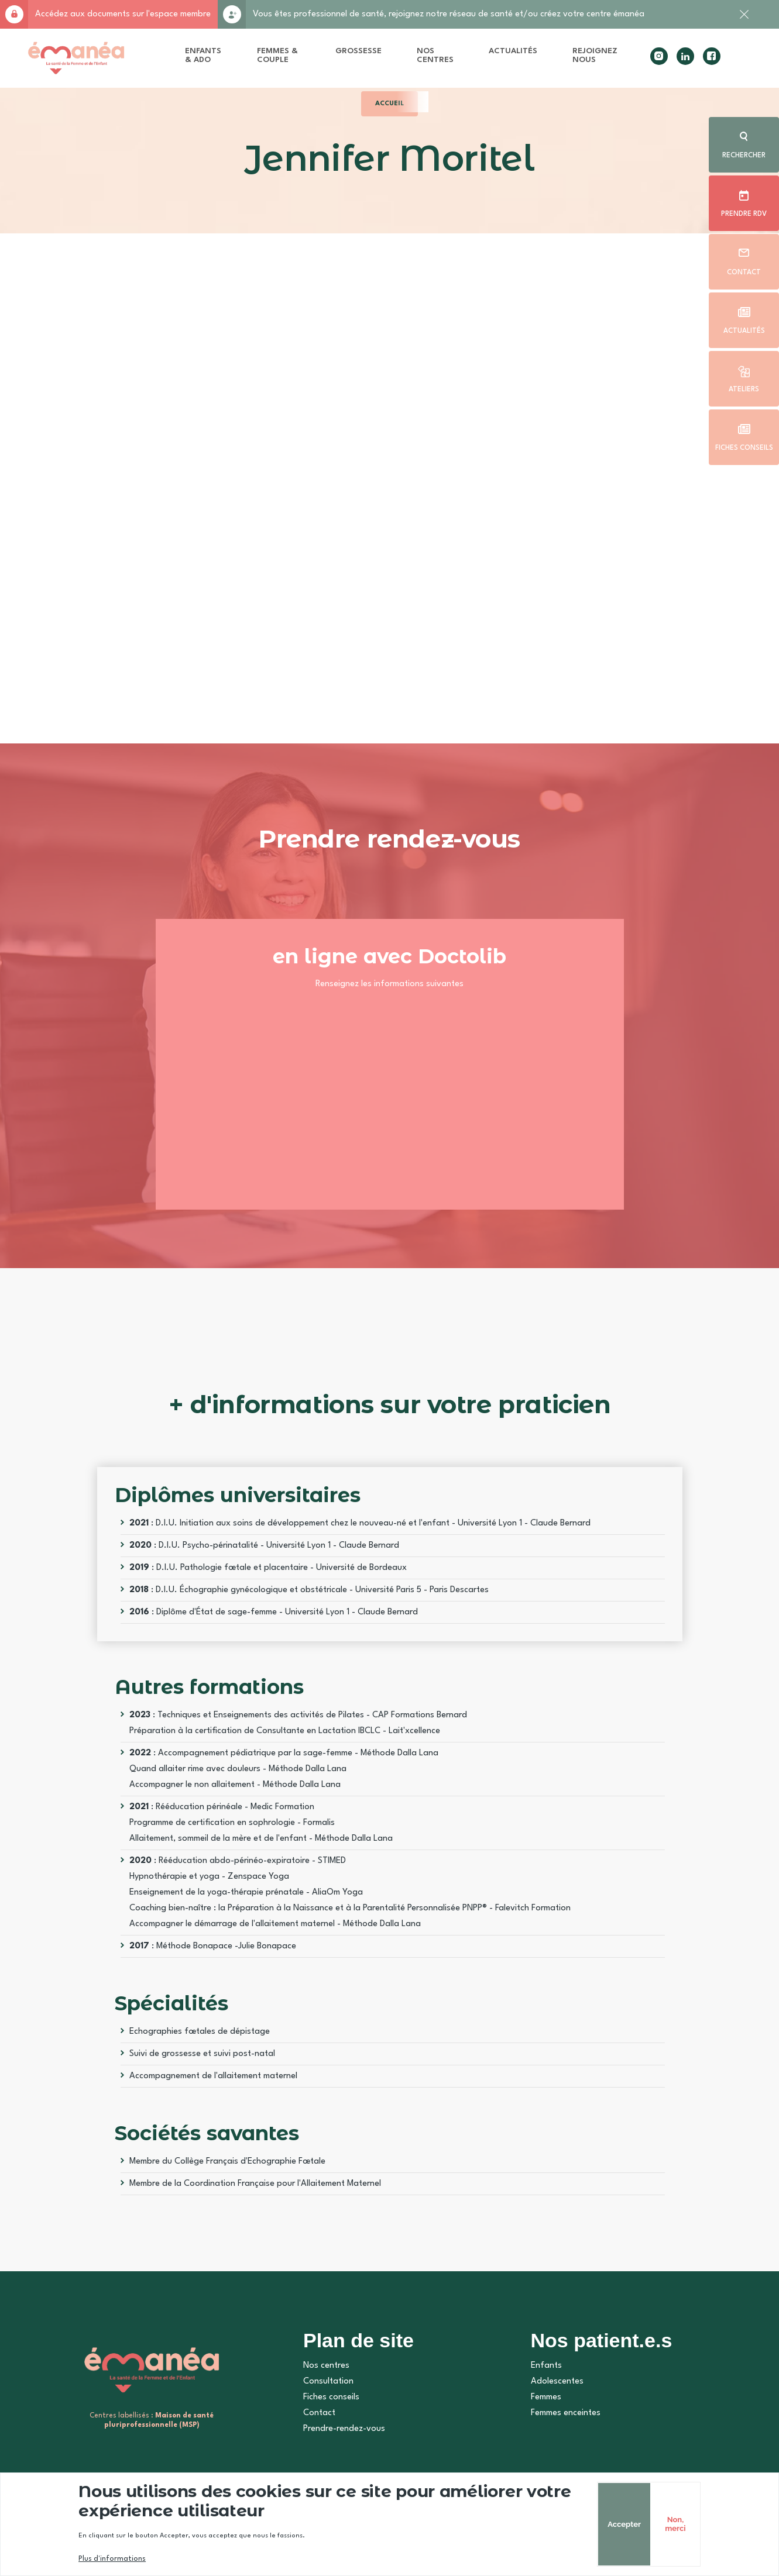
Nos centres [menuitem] (435, 55)
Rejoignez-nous (232, 14)
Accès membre (14, 14)
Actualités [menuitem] (513, 51)
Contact (744, 272)
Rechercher (744, 155)
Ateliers (744, 389)
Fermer (744, 20)
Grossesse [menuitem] (358, 51)
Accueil (389, 104)
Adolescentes (557, 2381)
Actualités (744, 331)
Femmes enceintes (565, 2413)
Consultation (328, 2381)
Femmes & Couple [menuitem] (277, 55)
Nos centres (326, 2365)
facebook (711, 56)
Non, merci (675, 2524)
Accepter (624, 2524)
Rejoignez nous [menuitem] (594, 55)
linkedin (685, 56)
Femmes (546, 2397)
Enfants (546, 2365)
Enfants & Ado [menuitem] (203, 55)
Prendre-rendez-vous (344, 2429)
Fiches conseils (744, 448)
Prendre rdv (744, 214)
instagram (659, 56)
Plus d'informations (112, 2559)
